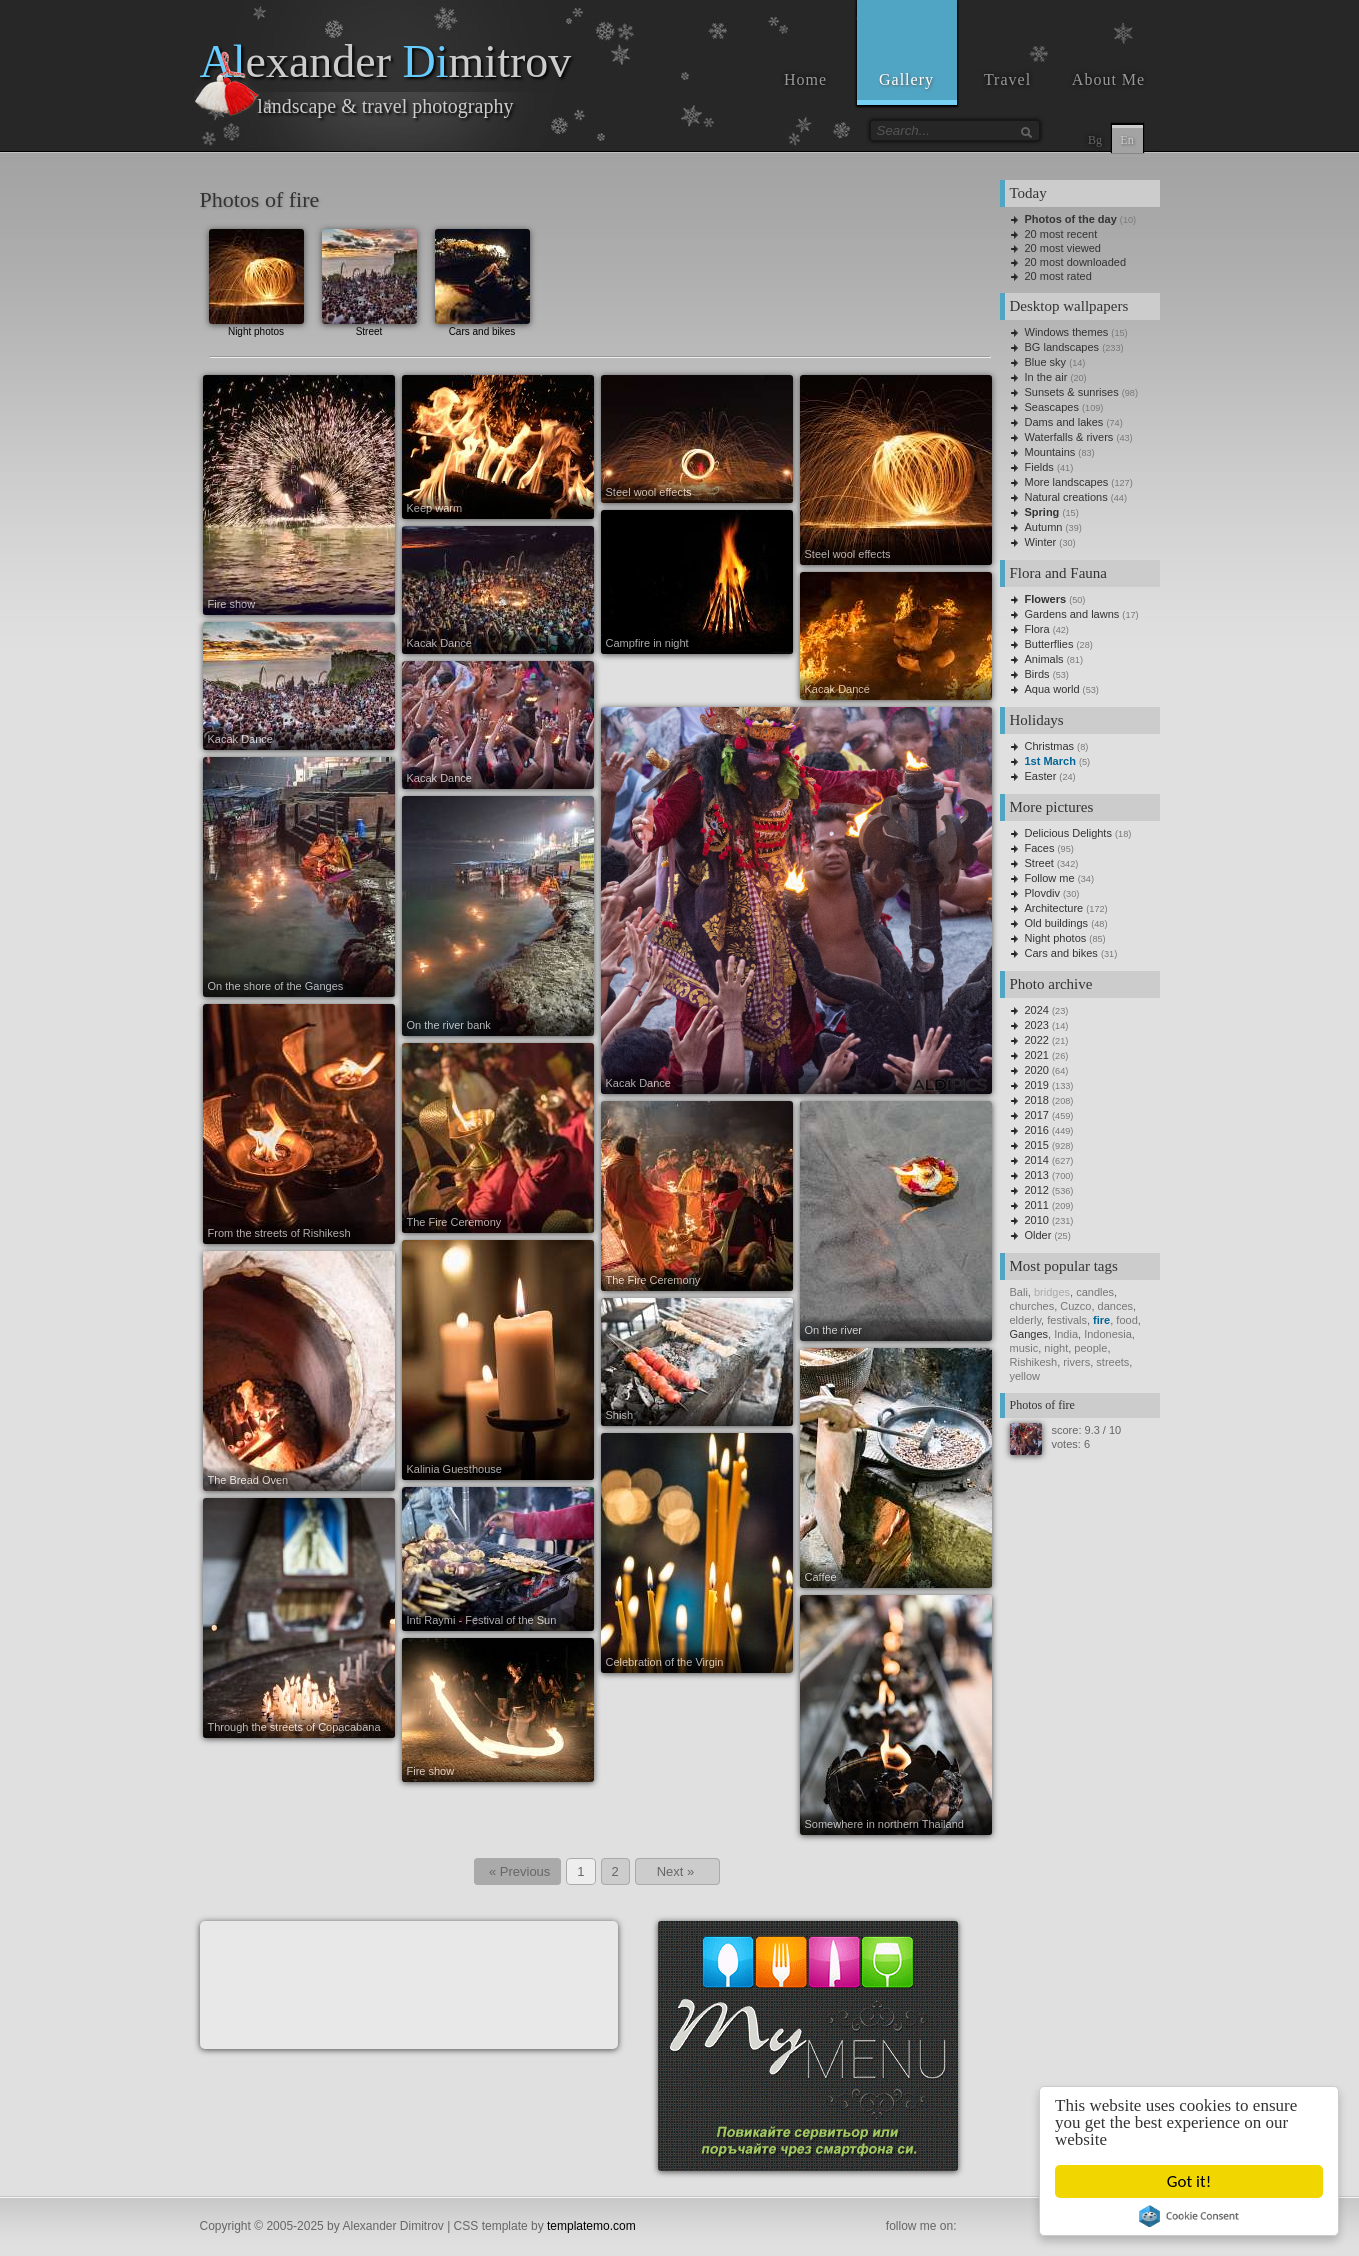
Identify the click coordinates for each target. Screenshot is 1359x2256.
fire (1101, 1320)
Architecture (1054, 908)
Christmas (1050, 746)
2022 (1037, 1040)
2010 (1037, 1220)
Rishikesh (1034, 1362)
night (1056, 1348)
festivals (1067, 1320)
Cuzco (1075, 1306)
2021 (1037, 1055)
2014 (1037, 1160)
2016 (1037, 1130)
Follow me (1050, 878)
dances (1115, 1306)
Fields (1039, 467)
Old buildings (1057, 923)
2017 (1037, 1115)
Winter (1041, 542)
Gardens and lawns (1072, 614)
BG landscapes (1062, 347)
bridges (1052, 1292)
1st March (1050, 761)
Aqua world (1052, 689)
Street (369, 280)
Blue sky (1046, 362)
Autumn (1044, 527)
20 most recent (1061, 234)
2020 (1037, 1070)
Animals (1044, 659)
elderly (1026, 1320)
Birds (1037, 674)
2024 (1037, 1010)
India (1066, 1334)
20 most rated (1058, 276)
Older (1038, 1235)
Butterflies (1049, 644)
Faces (1040, 848)
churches (1032, 1306)
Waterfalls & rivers (1069, 437)
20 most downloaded (1076, 262)
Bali (1019, 1292)
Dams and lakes (1064, 422)
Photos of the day (1071, 219)
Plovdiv (1042, 893)
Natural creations (1066, 497)
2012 (1037, 1190)
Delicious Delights (1068, 833)
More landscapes (1067, 482)
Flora (1037, 629)
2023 (1037, 1025)
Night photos (256, 280)
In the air (1046, 377)
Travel (1007, 79)
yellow (1025, 1376)
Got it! (1190, 2181)
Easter (1041, 776)
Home (805, 79)
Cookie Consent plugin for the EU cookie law (1190, 2216)
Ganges (1029, 1334)
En (1126, 140)
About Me (1108, 79)
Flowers (1046, 599)
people (1090, 1348)
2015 (1037, 1145)
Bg (1095, 140)
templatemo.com (591, 2226)
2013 (1037, 1175)
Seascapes (1052, 407)
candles (1095, 1292)
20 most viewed (1063, 248)
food (1126, 1320)
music (1024, 1348)
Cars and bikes (482, 280)
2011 (1037, 1205)
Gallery (906, 79)
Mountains (1050, 452)
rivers (1076, 1362)
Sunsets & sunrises (1072, 392)
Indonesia (1108, 1334)
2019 (1037, 1085)
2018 (1037, 1100)
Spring (1042, 512)
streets (1112, 1362)
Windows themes (1067, 332)
